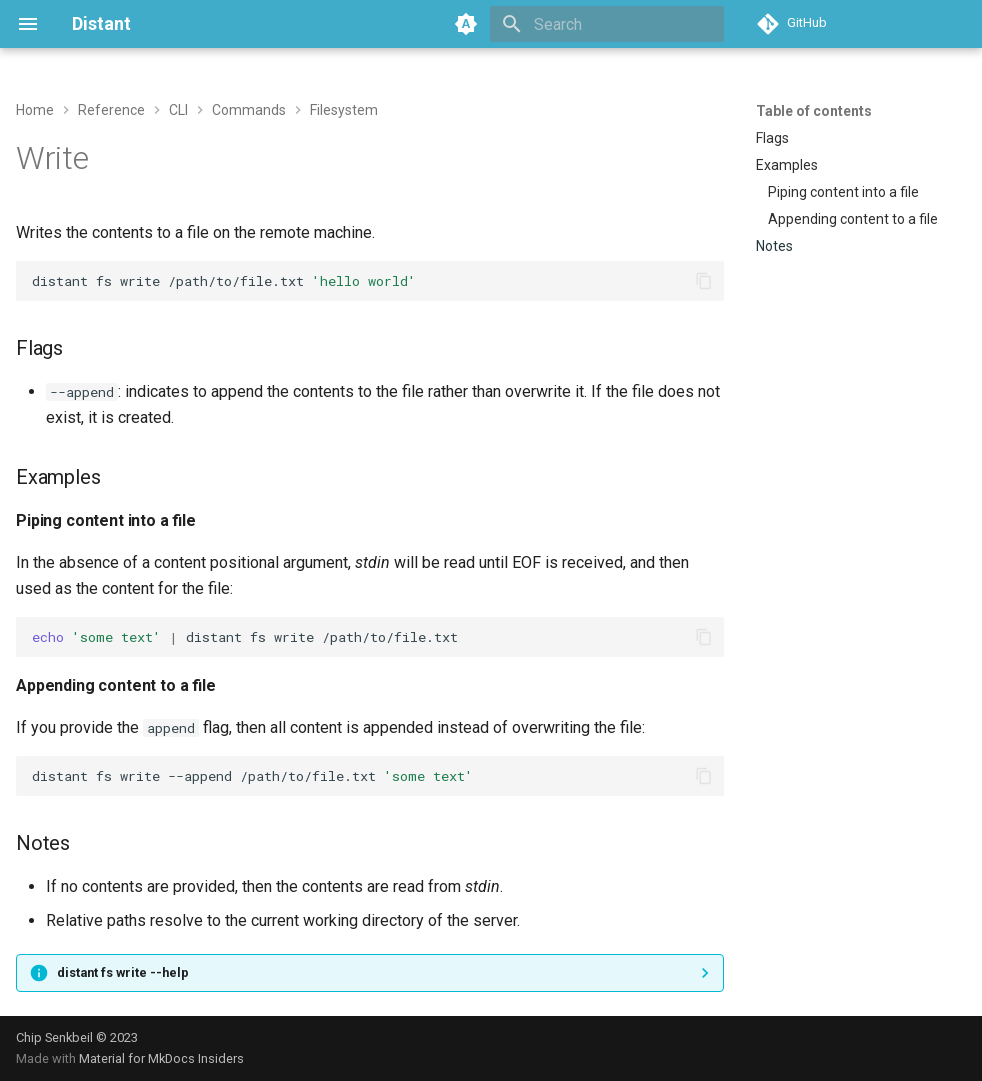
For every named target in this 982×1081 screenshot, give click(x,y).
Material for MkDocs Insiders (161, 1058)
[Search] (607, 24)
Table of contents (814, 111)
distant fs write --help (123, 972)
